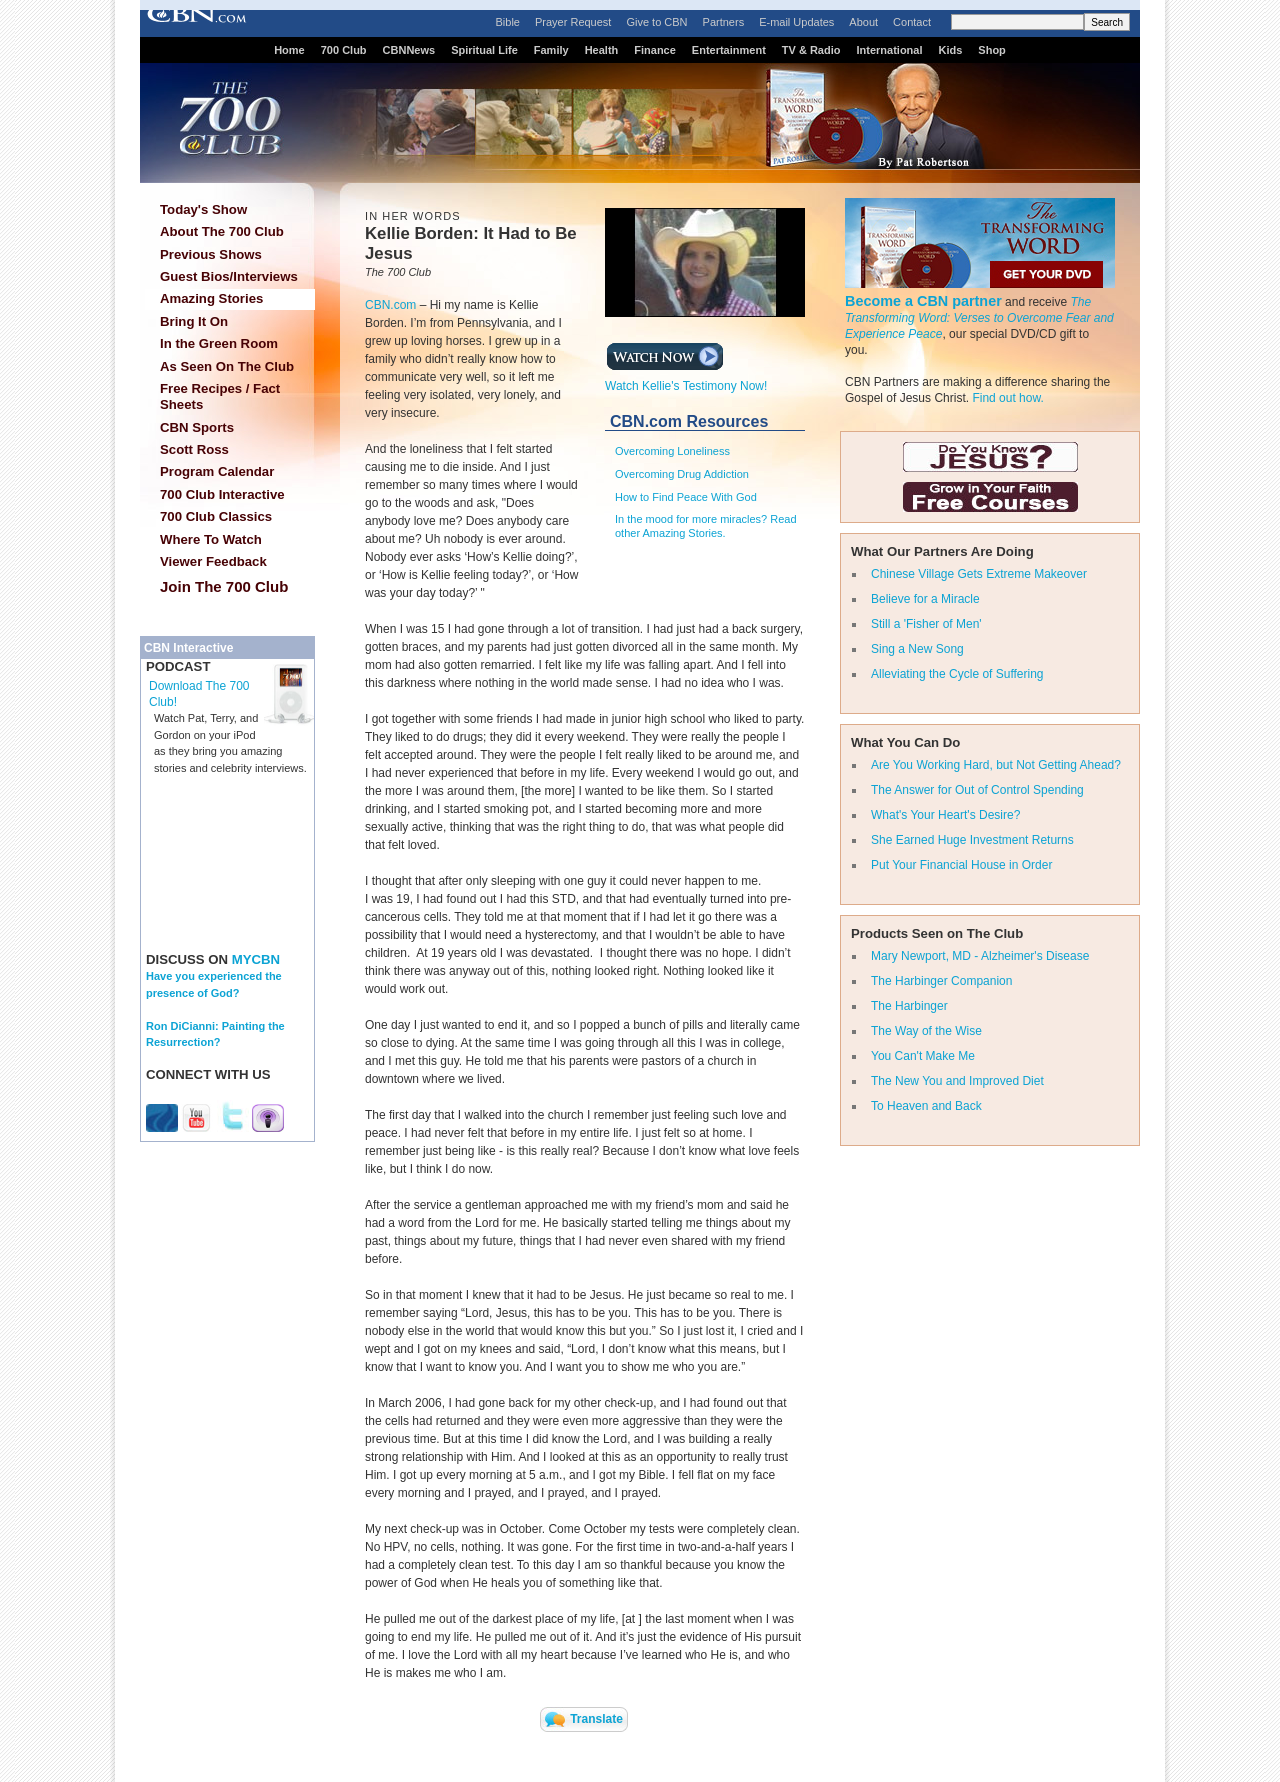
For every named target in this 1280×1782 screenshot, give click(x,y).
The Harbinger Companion (941, 981)
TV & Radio (811, 50)
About (863, 22)
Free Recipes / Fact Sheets (220, 396)
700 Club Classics (216, 516)
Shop (992, 50)
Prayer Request (573, 22)
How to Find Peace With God (686, 497)
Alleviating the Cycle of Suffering (957, 674)
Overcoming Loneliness (672, 451)
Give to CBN (656, 22)
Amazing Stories (211, 298)
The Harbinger (909, 1006)
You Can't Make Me (923, 1056)
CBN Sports (197, 427)
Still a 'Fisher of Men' (926, 624)
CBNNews (409, 50)
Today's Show (203, 209)
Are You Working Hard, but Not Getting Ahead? (996, 765)
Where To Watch (211, 539)
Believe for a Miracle (925, 599)
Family (551, 50)
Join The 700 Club (224, 586)
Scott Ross (194, 449)
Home (289, 50)
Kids (951, 50)
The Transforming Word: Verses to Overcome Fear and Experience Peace (979, 318)
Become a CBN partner (923, 301)
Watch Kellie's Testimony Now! (686, 380)
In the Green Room (219, 343)
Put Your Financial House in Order (961, 865)
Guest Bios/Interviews (229, 276)
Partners (724, 22)
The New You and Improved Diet (957, 1081)
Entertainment (729, 50)
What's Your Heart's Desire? (945, 815)
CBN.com (390, 305)
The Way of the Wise (926, 1031)
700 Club (344, 50)
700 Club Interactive (222, 494)
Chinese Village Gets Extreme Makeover (979, 574)
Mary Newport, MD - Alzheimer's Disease (980, 956)
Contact (912, 22)
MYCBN (256, 959)
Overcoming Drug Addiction (682, 474)
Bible (508, 22)
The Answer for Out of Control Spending (977, 790)
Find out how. (1007, 398)
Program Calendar (217, 471)
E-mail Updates (796, 22)
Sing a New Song (917, 649)
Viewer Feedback (213, 561)
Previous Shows (211, 254)
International (889, 50)
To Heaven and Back (926, 1106)
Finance (655, 50)
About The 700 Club (222, 231)
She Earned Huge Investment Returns (972, 840)
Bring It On (194, 321)
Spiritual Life (484, 50)
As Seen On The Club (227, 366)
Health (602, 50)
